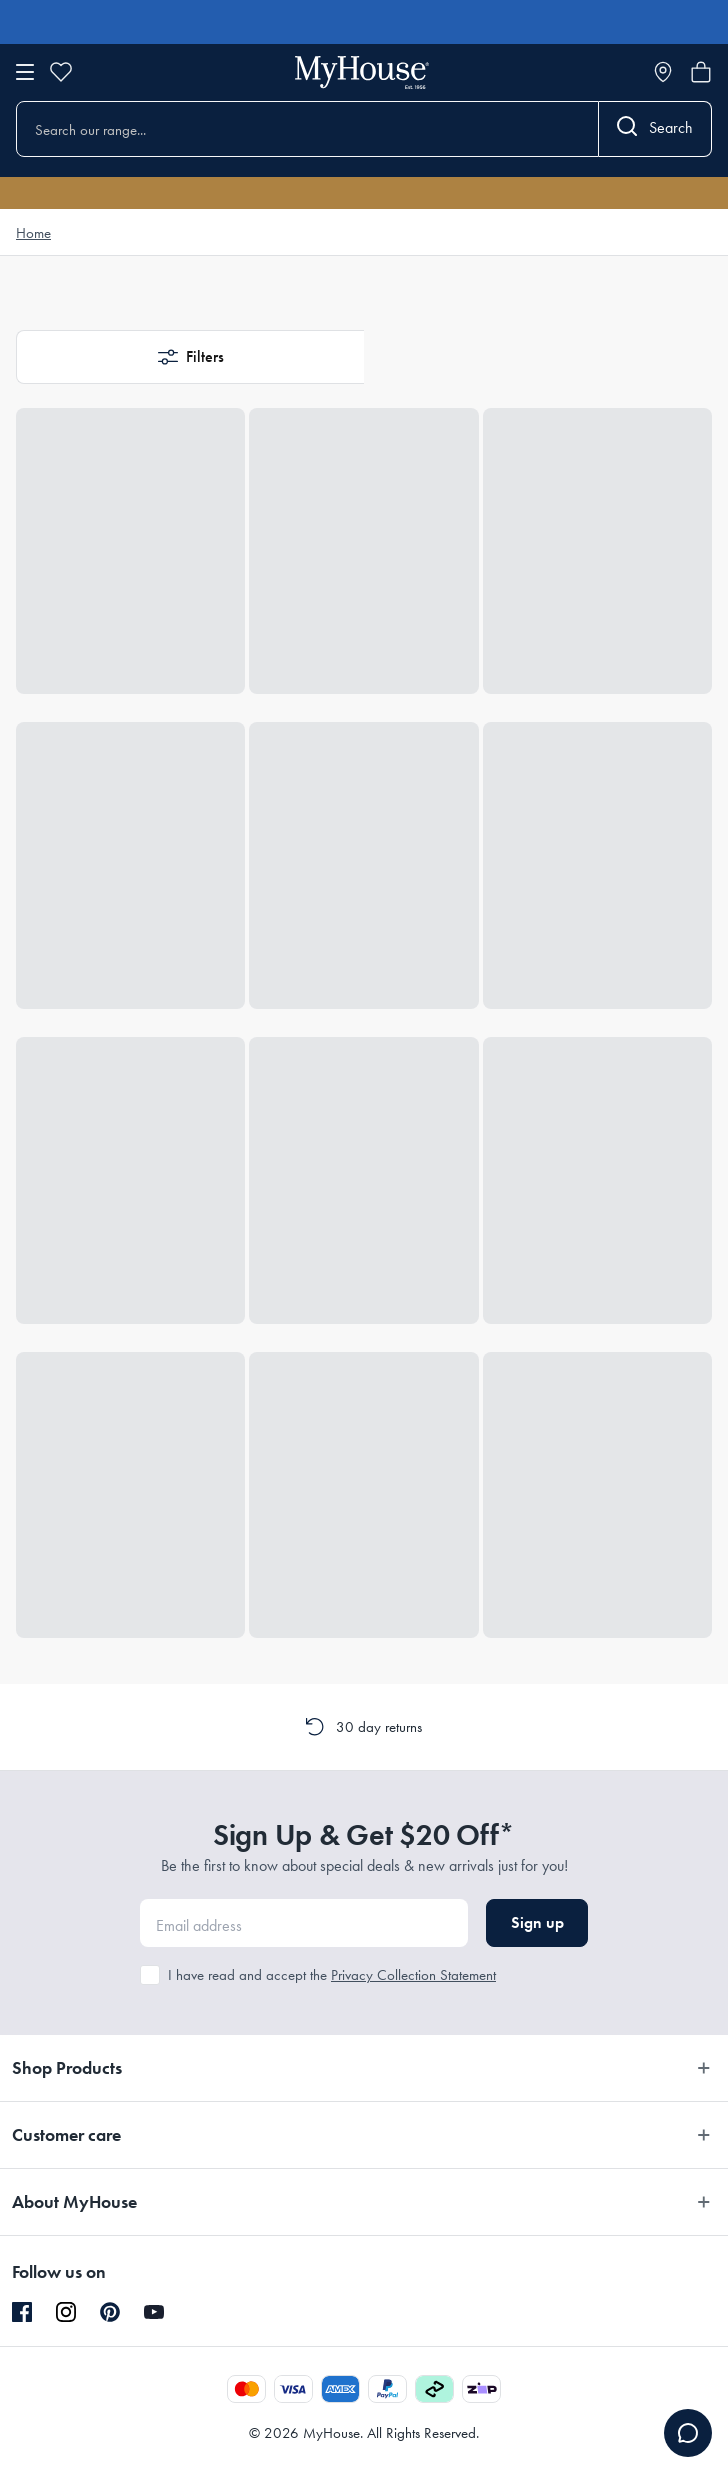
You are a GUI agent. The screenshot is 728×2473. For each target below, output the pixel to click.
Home (33, 233)
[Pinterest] (110, 2312)
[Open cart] (701, 72)
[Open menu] (25, 72)
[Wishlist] (61, 72)
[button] (190, 357)
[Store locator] (663, 72)
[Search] (655, 129)
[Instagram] (66, 2313)
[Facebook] (22, 2313)
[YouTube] (154, 2312)
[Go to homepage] (362, 72)
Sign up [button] (537, 1922)
